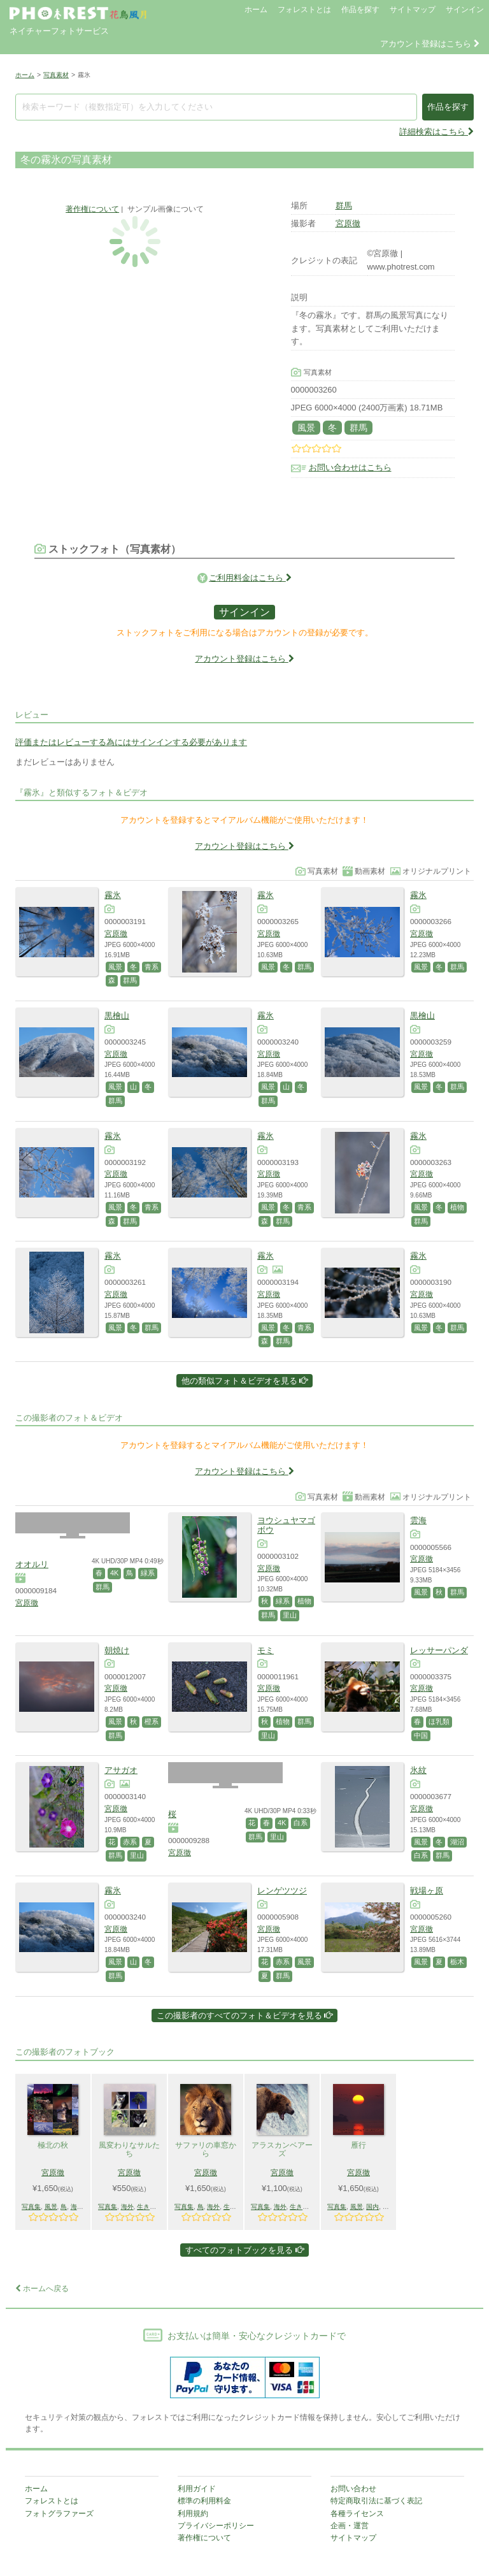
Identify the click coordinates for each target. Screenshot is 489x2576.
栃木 (457, 1961)
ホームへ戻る (42, 2288)
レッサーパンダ (439, 1650)
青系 (152, 967)
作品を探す (360, 9)
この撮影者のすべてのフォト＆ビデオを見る (245, 2015)
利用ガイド (197, 2488)
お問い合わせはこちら (350, 467)
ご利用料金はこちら (250, 577)
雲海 (418, 1520)
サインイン (465, 9)
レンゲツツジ (282, 1890)
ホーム (255, 9)
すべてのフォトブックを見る (244, 2250)
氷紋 (418, 1770)
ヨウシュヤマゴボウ (286, 1525)
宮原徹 (348, 223)
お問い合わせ (353, 2488)
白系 (301, 1823)
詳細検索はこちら (436, 131)
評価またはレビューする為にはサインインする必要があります (131, 742)
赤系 (130, 1842)
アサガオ (121, 1770)
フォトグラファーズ (59, 2513)
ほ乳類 (439, 1721)
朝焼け (116, 1650)
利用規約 (193, 2513)
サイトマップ (413, 9)
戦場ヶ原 (426, 1890)
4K (114, 1573)
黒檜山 (116, 1015)
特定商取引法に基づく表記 (376, 2500)
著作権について (92, 209)
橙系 (152, 1721)
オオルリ (31, 1564)
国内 (372, 2206)
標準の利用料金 (204, 2500)
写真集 (31, 2206)
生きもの (149, 2206)
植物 (457, 1207)
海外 (77, 2206)
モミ (265, 1650)
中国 (421, 1735)
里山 (290, 1615)
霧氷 (112, 895)
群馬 (344, 205)
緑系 (148, 1573)
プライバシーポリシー (216, 2525)
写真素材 (56, 74)
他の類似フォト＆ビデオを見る (244, 1381)
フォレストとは (304, 9)
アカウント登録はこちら (429, 43)
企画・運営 (349, 2525)
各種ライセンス (357, 2513)
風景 (306, 428)
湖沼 (457, 1842)
